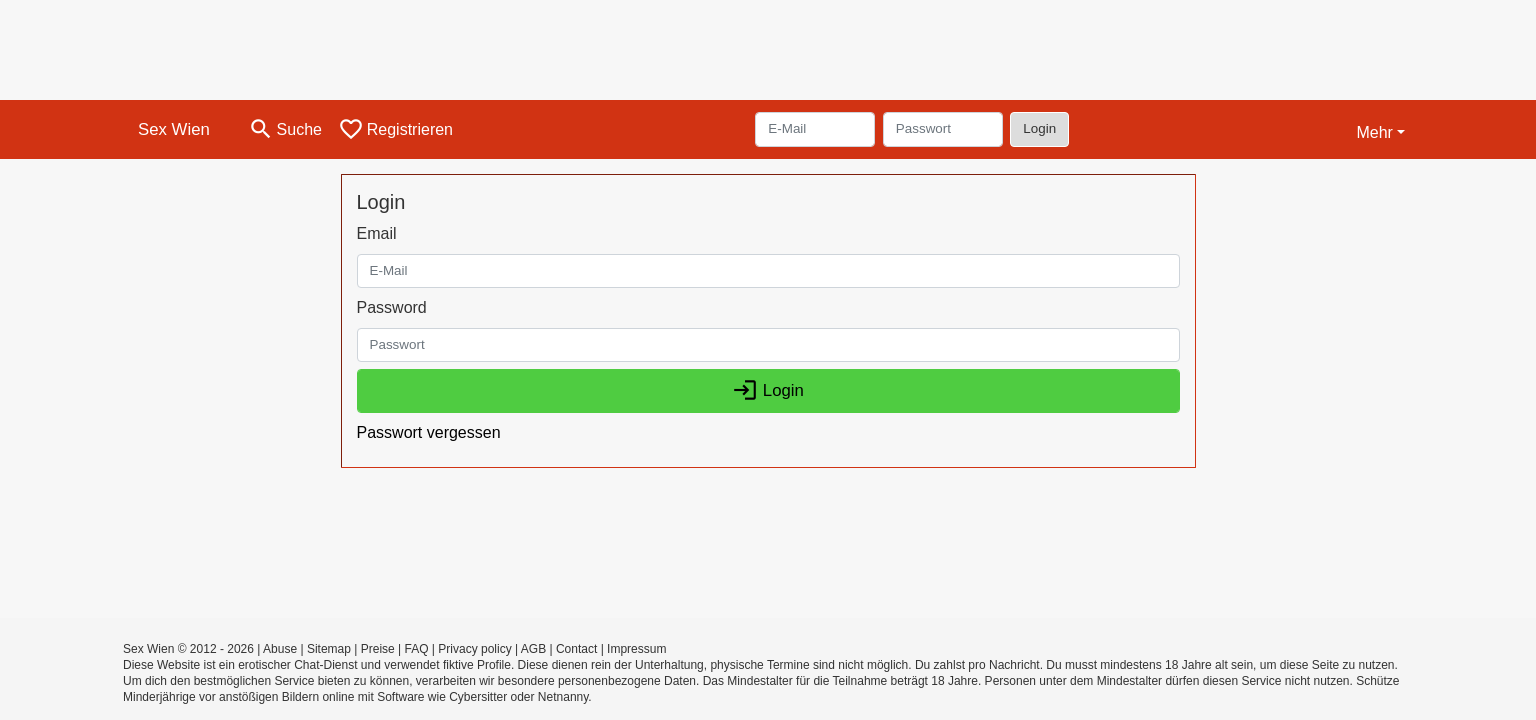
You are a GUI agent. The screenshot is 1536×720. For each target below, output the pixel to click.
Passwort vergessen (429, 432)
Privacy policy (474, 649)
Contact (576, 649)
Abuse (280, 649)
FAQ (417, 649)
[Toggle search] (285, 129)
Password (392, 307)
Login (1039, 128)
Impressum (636, 649)
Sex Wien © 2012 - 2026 (188, 649)
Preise (378, 649)
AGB (533, 649)
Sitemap (329, 649)
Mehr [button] (1374, 132)
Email (377, 233)
